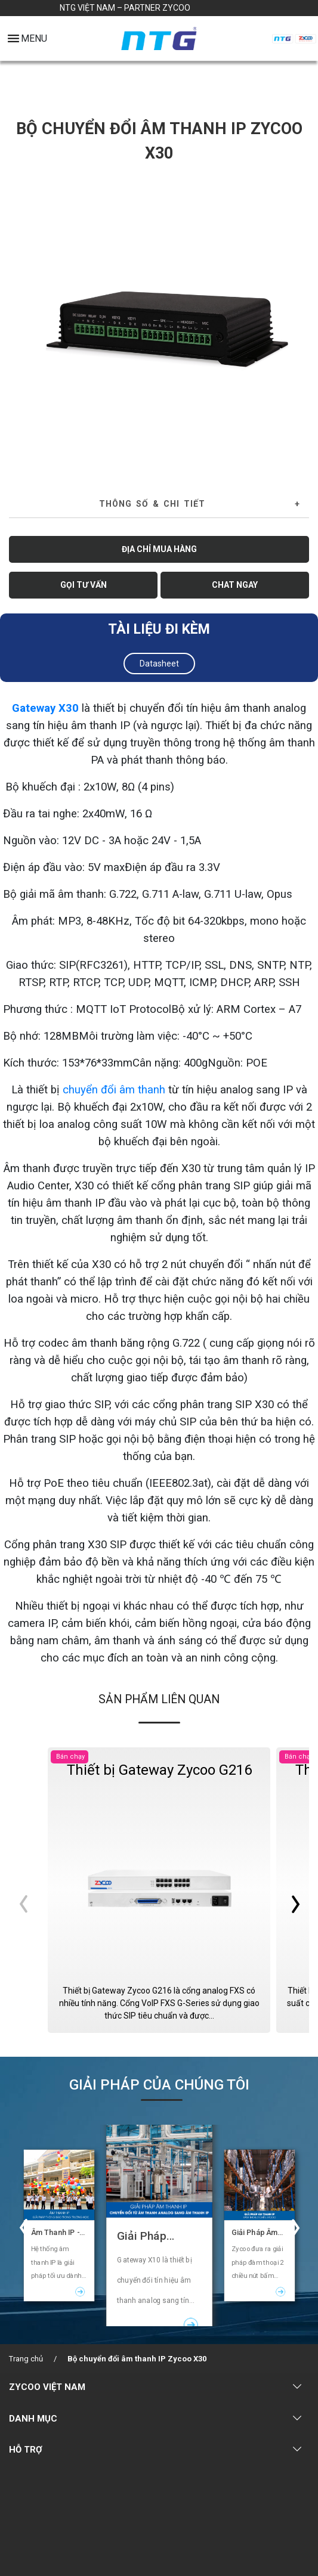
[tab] (159, 504)
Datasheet (159, 663)
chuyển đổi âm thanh (114, 1089)
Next (295, 322)
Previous (22, 322)
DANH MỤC (33, 2418)
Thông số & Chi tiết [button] (152, 504)
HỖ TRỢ (25, 2449)
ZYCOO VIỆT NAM (47, 2387)
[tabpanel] (159, 322)
